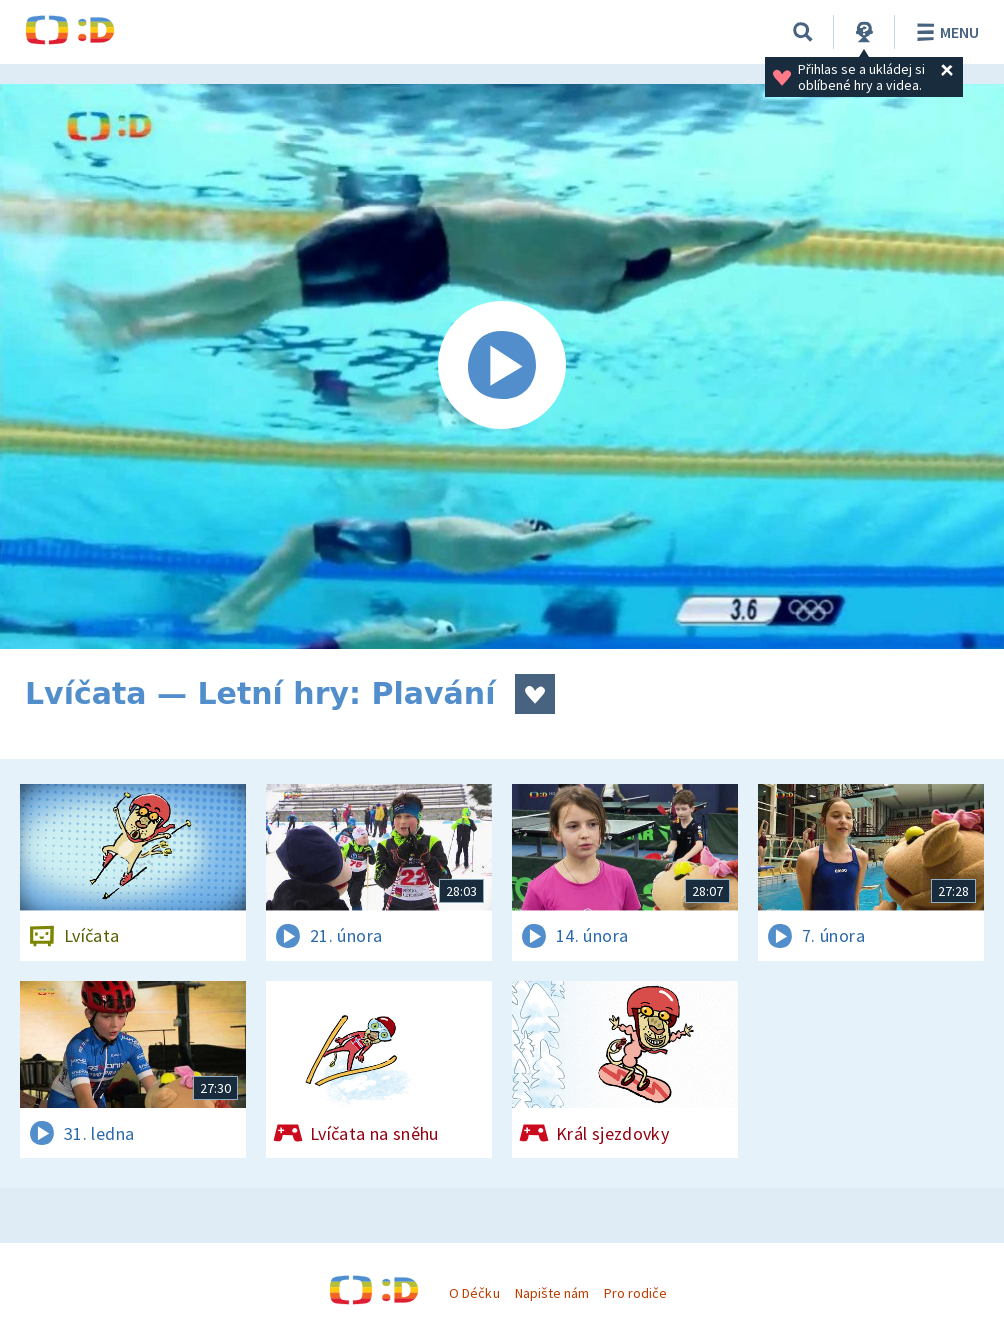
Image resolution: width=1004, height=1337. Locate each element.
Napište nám (552, 1293)
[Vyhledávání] (803, 32)
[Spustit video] (502, 366)
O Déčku (474, 1293)
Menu (944, 32)
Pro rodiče (635, 1293)
